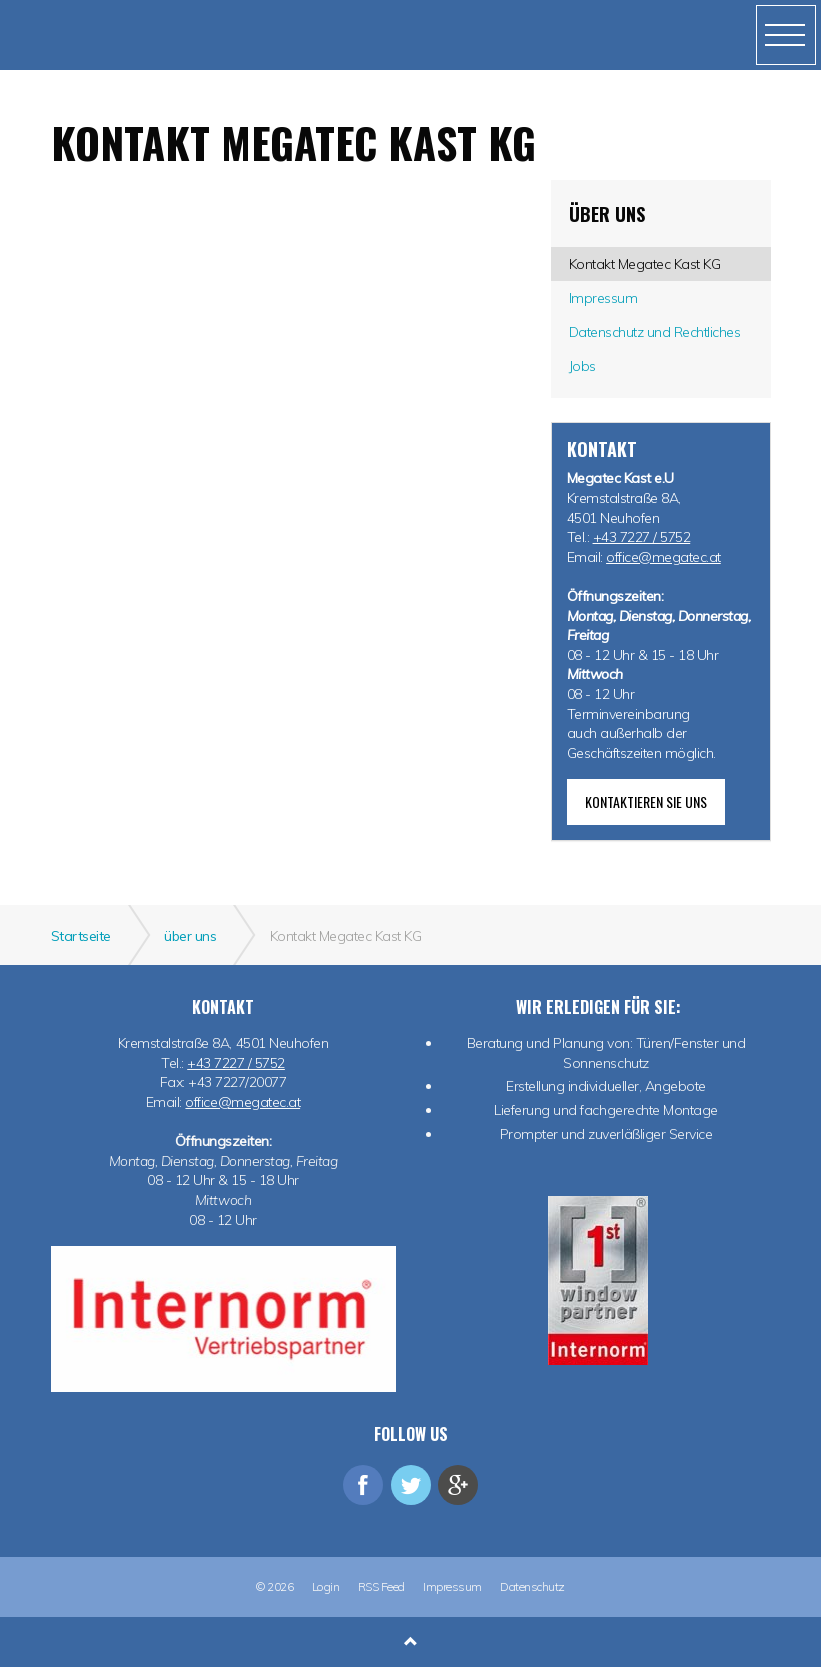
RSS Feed (381, 1587)
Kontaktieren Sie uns (646, 801)
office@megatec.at (663, 557)
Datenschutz (532, 1587)
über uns (607, 214)
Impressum (452, 1587)
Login (326, 1587)
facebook (363, 1485)
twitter (411, 1485)
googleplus (458, 1485)
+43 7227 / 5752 (642, 537)
